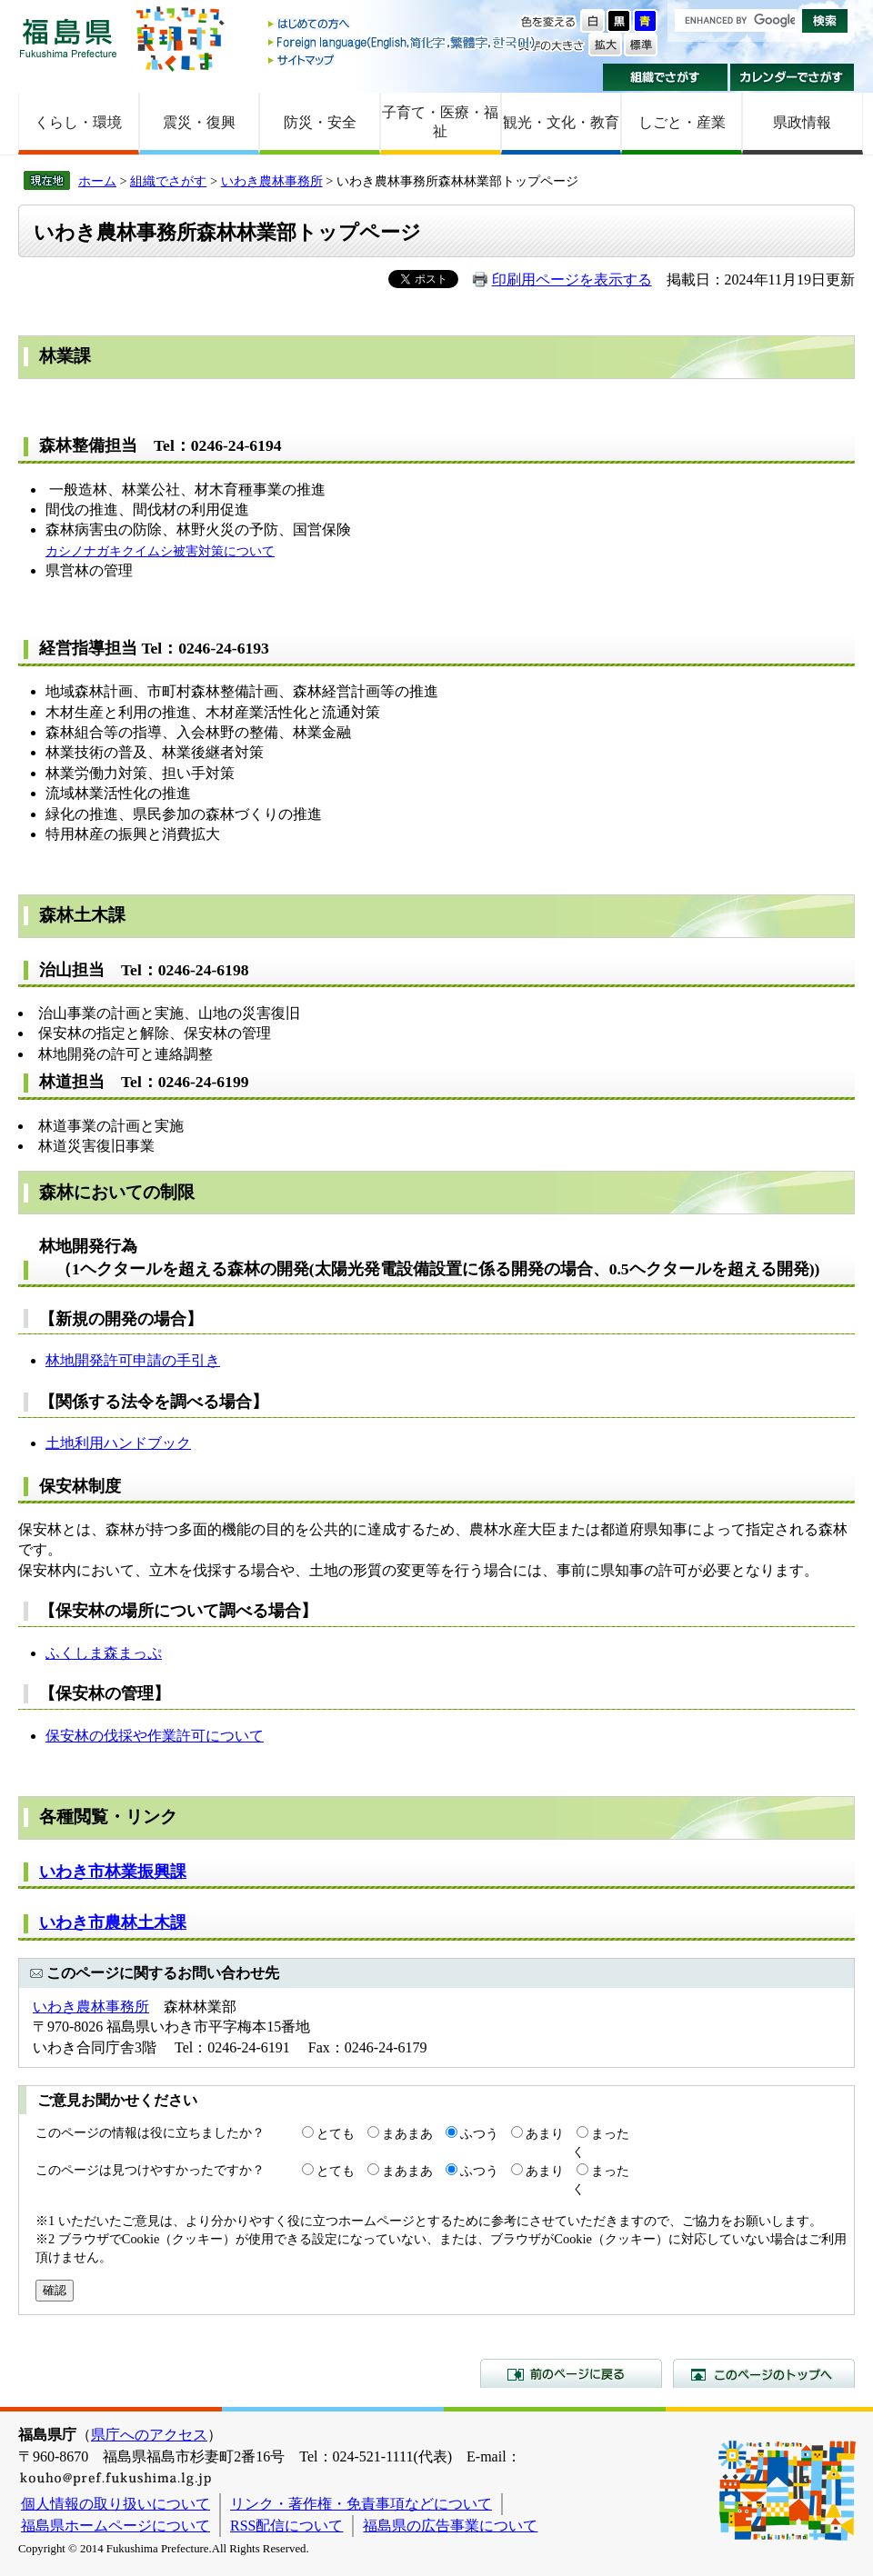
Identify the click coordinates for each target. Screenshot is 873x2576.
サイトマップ (402, 59)
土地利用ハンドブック (118, 1443)
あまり (545, 2133)
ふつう (479, 2133)
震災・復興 (199, 122)
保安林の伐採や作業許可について (154, 1735)
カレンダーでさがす (792, 77)
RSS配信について (286, 2525)
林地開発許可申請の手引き (132, 1360)
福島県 (68, 37)
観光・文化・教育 (561, 122)
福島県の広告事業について (450, 2525)
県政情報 (802, 122)
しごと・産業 (682, 122)
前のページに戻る (571, 2373)
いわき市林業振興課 (112, 1871)
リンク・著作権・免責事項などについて (361, 2503)
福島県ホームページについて (115, 2525)
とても (335, 2133)
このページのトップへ (764, 2373)
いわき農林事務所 (272, 181)
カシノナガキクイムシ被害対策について (160, 551)
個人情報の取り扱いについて (115, 2503)
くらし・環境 (78, 122)
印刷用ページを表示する (572, 279)
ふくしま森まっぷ (103, 1653)
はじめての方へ (402, 25)
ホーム (97, 181)
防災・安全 (320, 122)
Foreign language (402, 42)
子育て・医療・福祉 (440, 122)
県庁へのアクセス (149, 2434)
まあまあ (407, 2133)
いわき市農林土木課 (112, 1922)
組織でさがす (665, 77)
